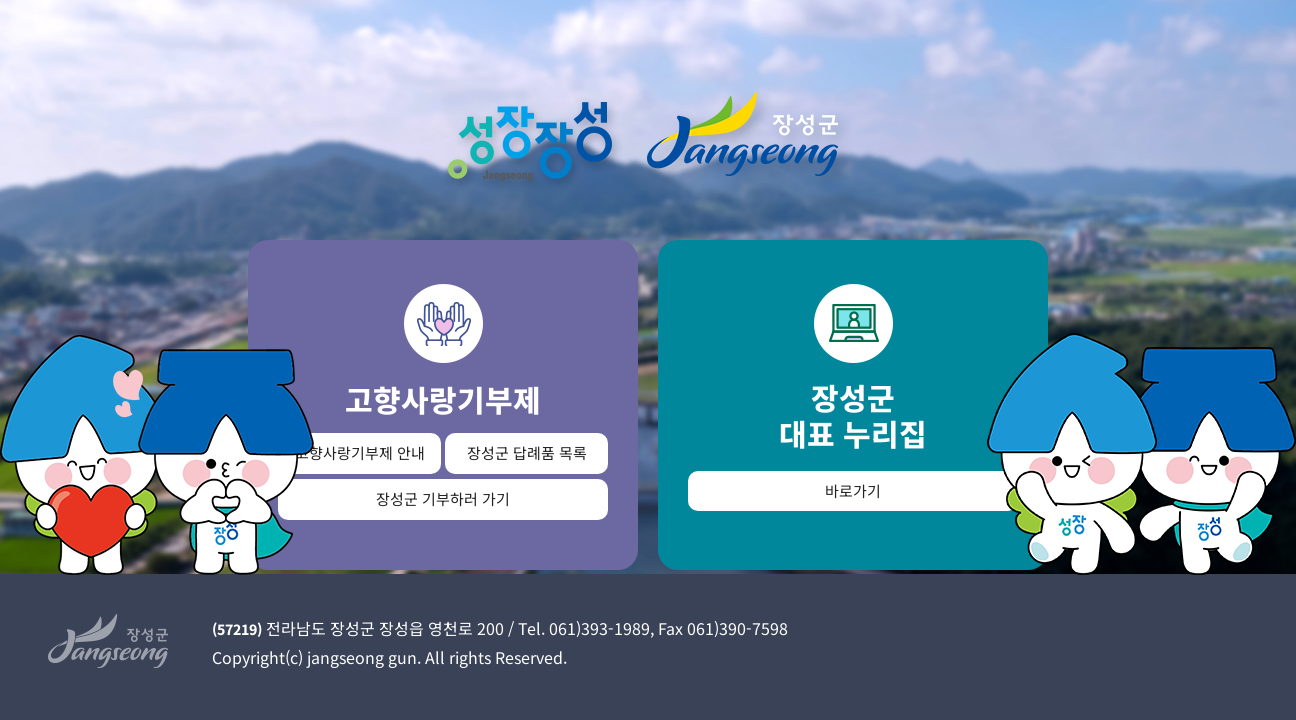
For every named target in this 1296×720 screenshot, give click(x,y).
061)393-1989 (599, 628)
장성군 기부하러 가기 (443, 498)
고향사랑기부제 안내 (360, 452)
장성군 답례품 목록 (527, 452)
